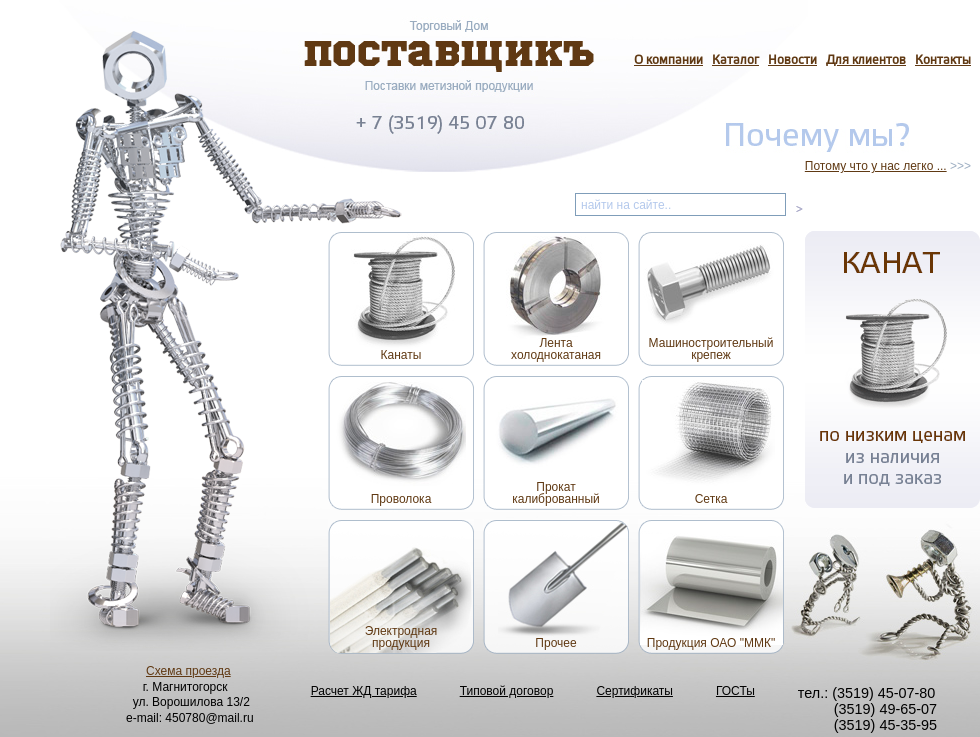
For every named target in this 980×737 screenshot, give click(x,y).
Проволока (401, 499)
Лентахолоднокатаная (556, 349)
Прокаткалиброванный (556, 493)
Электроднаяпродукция (401, 637)
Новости (792, 61)
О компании (668, 61)
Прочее (555, 643)
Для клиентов (866, 61)
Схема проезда (188, 671)
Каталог (735, 61)
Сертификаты (634, 691)
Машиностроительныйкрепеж (711, 349)
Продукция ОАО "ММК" (711, 643)
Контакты (943, 61)
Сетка (711, 499)
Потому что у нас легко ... (876, 166)
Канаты (401, 355)
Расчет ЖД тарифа (364, 691)
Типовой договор (507, 691)
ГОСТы (735, 691)
